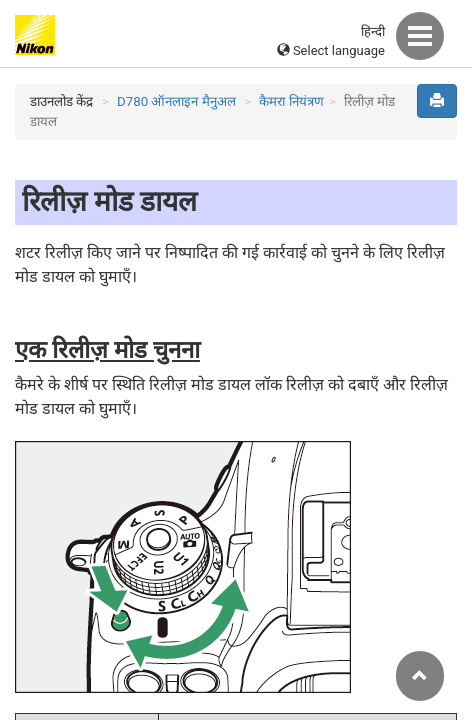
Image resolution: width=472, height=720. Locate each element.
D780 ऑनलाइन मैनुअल (176, 101)
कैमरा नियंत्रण (291, 101)
